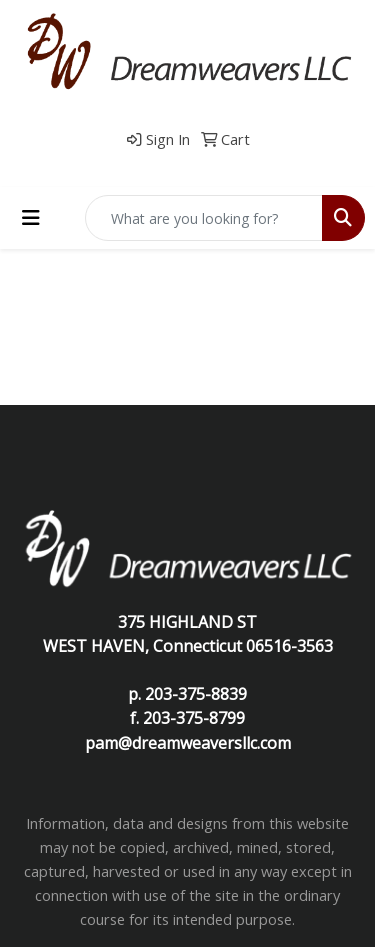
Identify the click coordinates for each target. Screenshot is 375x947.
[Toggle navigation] (31, 218)
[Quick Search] (204, 218)
